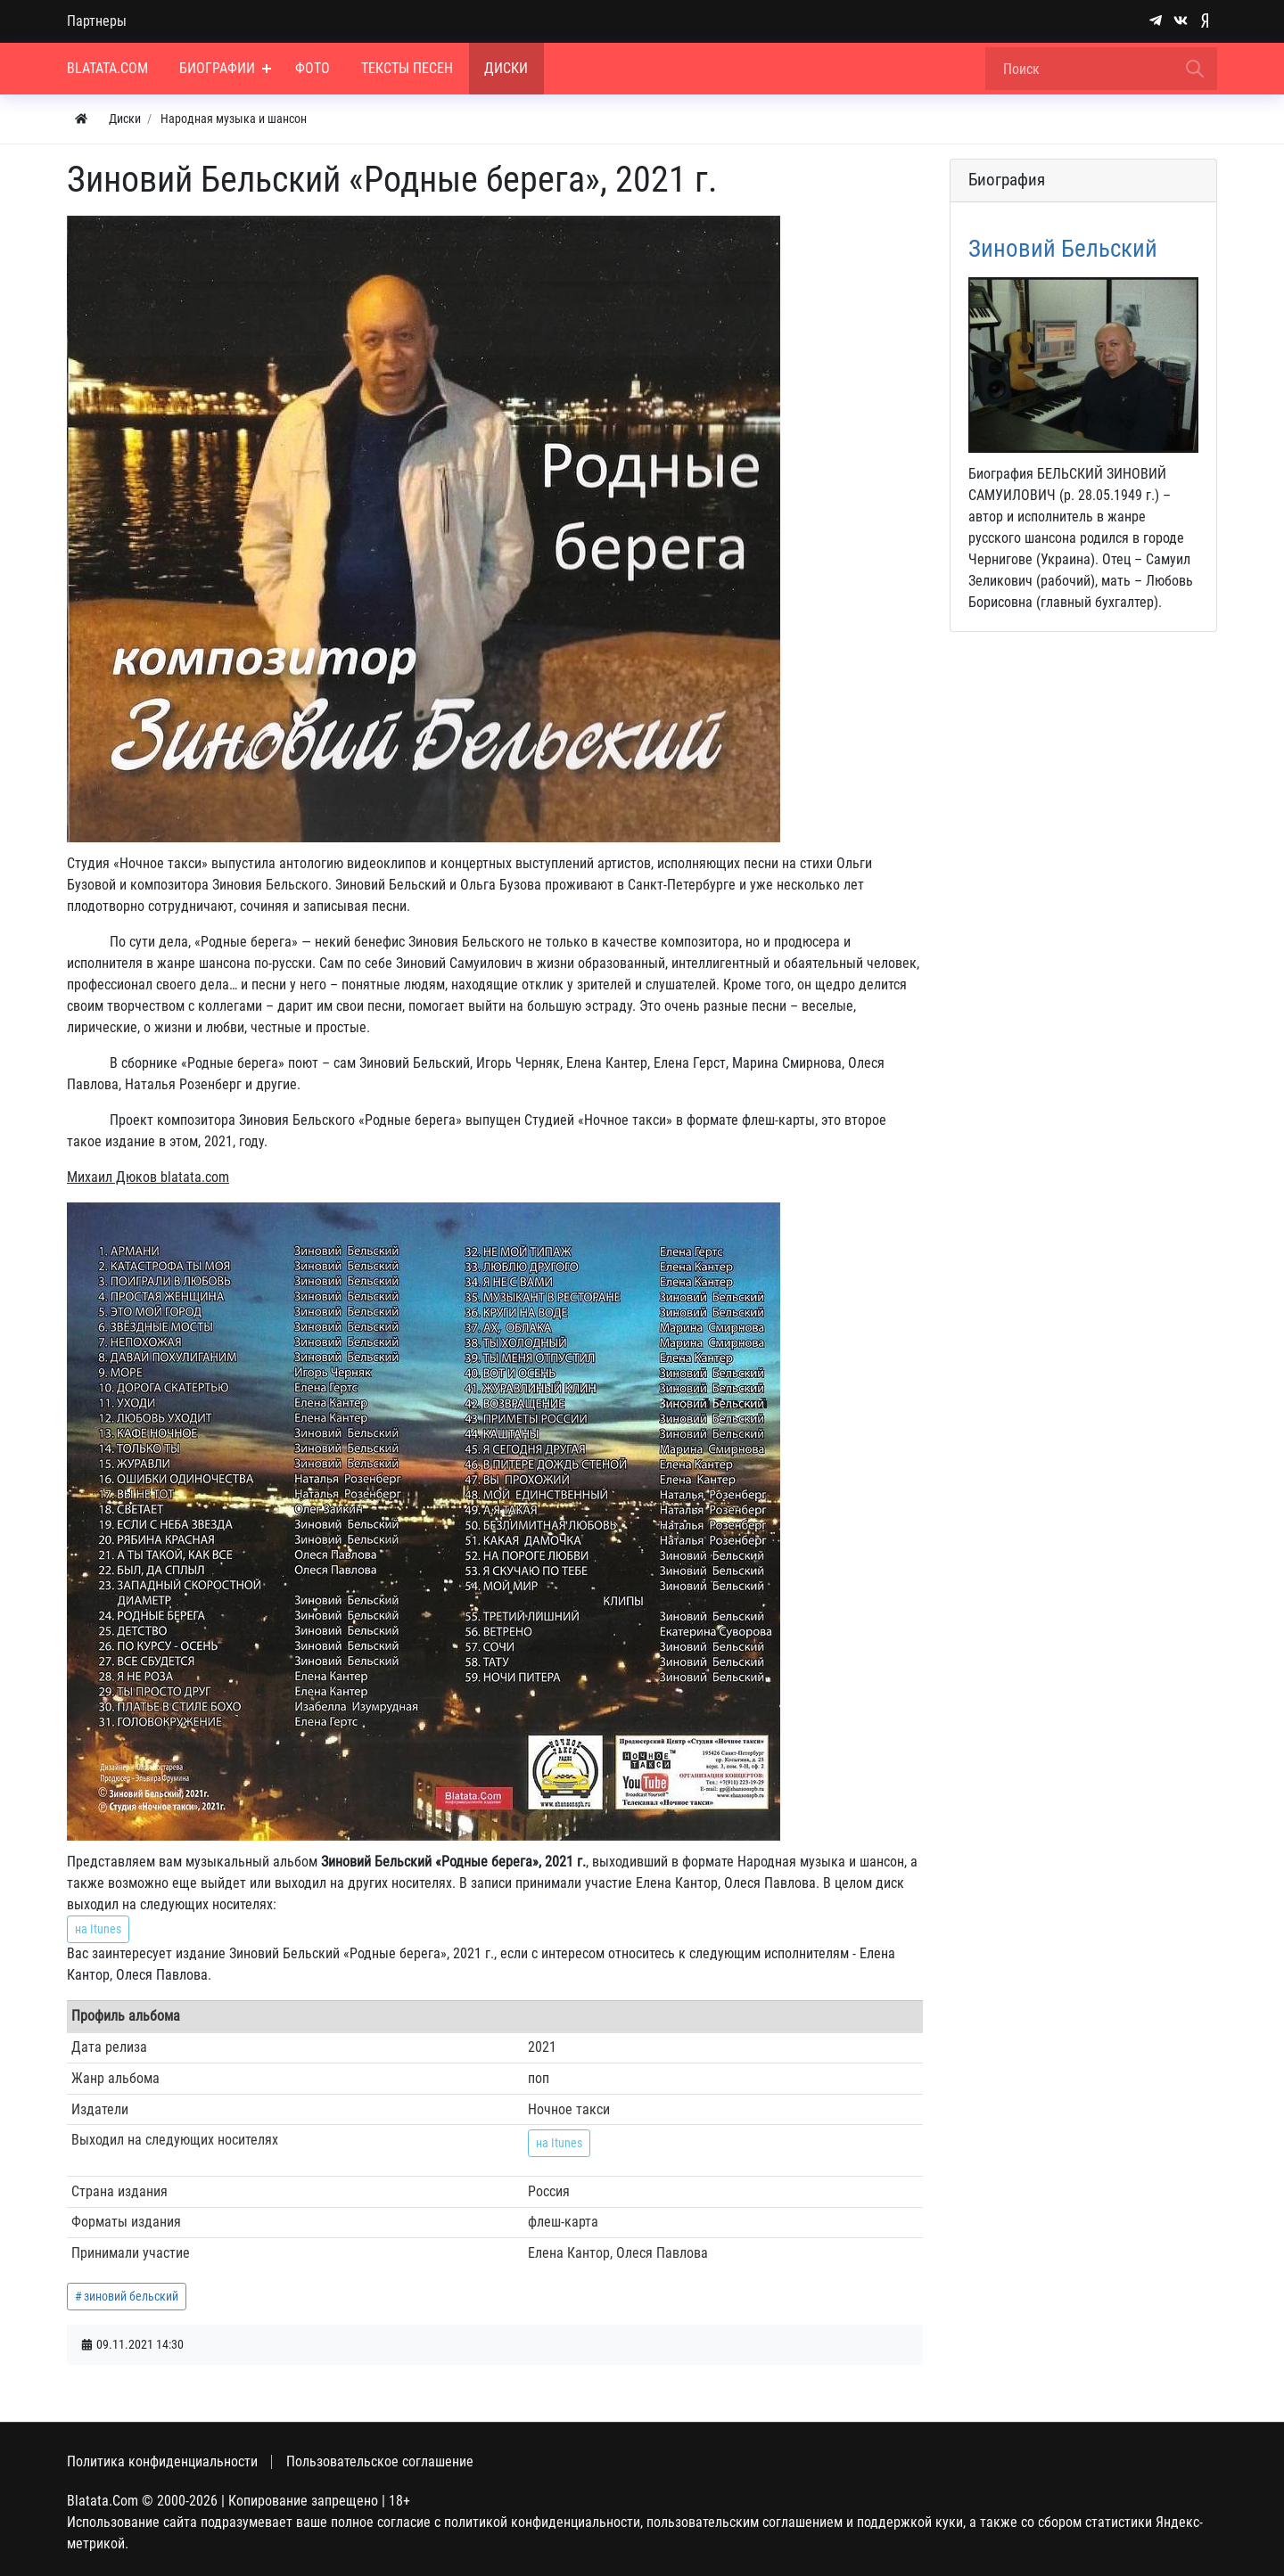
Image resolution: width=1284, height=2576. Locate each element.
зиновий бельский (131, 2296)
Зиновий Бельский (1062, 248)
